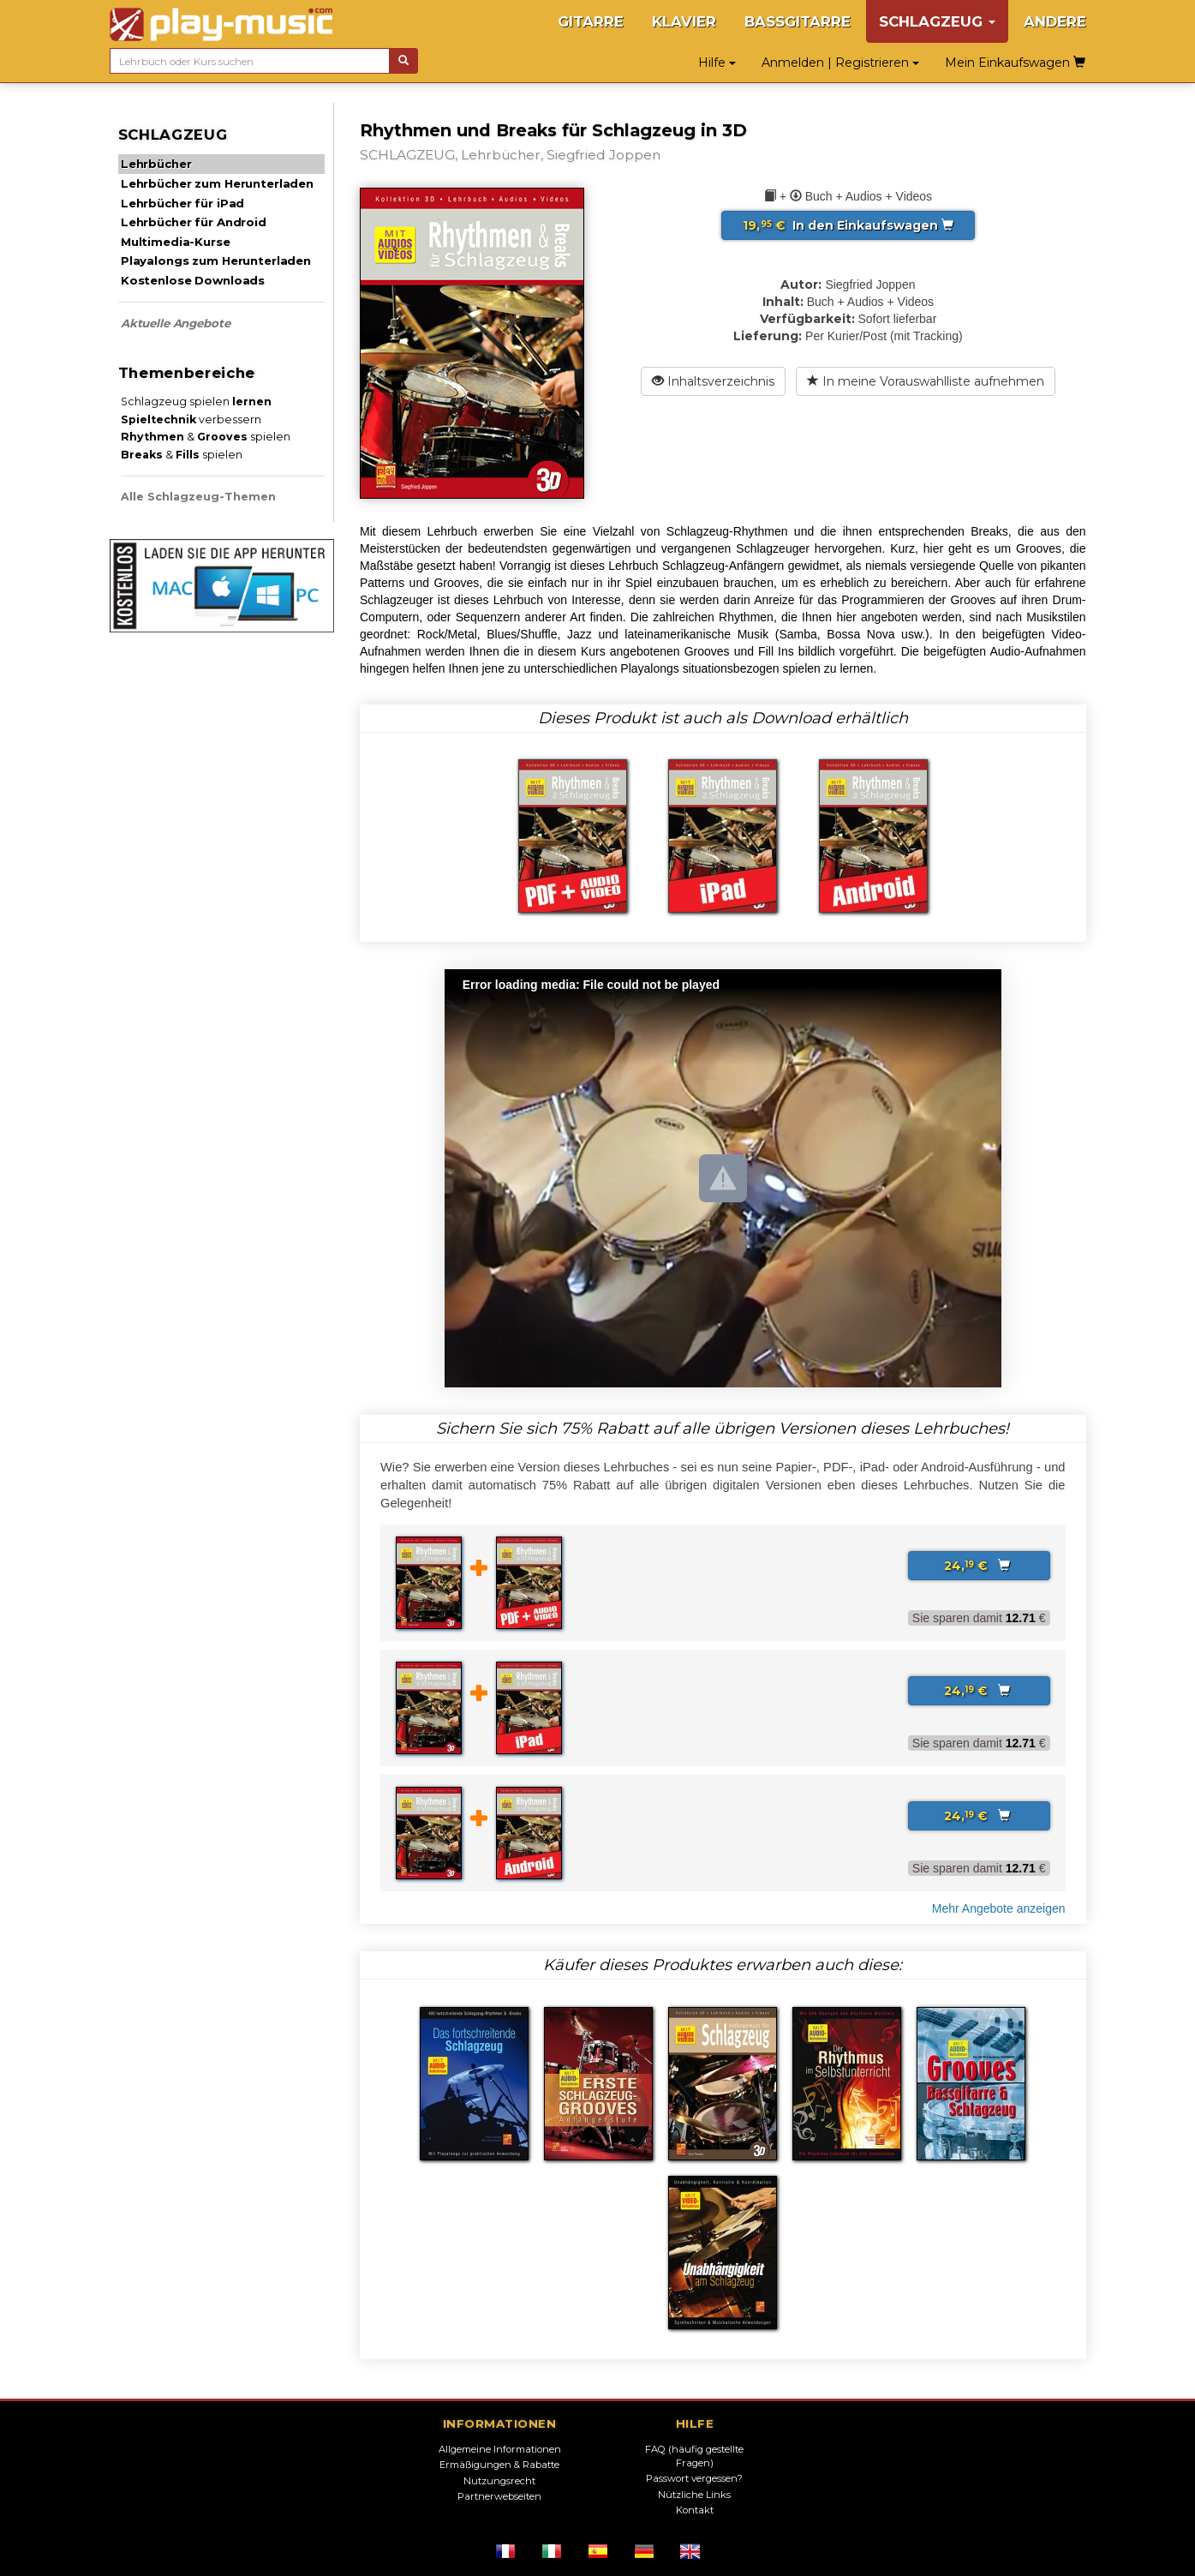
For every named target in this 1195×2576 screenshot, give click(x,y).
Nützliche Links (694, 2495)
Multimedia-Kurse (175, 242)
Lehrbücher (156, 164)
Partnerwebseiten (499, 2496)
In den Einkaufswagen (848, 225)
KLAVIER (684, 21)
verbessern (191, 419)
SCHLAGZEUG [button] (937, 21)
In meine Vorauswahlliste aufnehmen (925, 381)
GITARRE (591, 21)
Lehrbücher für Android (193, 222)
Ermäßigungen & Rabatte (499, 2465)
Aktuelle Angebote (175, 323)
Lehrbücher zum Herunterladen (217, 183)
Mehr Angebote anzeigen (999, 1908)
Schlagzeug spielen (196, 401)
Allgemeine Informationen (500, 2449)
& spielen (205, 436)
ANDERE (1055, 21)
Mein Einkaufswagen (1015, 62)
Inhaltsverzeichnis (713, 381)
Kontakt (695, 2510)
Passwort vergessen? (694, 2478)
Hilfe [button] (717, 62)
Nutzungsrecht (499, 2481)
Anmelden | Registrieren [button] (840, 62)
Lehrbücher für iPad (182, 203)
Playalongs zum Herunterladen (216, 260)
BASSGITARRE (797, 21)
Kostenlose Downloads (193, 280)
